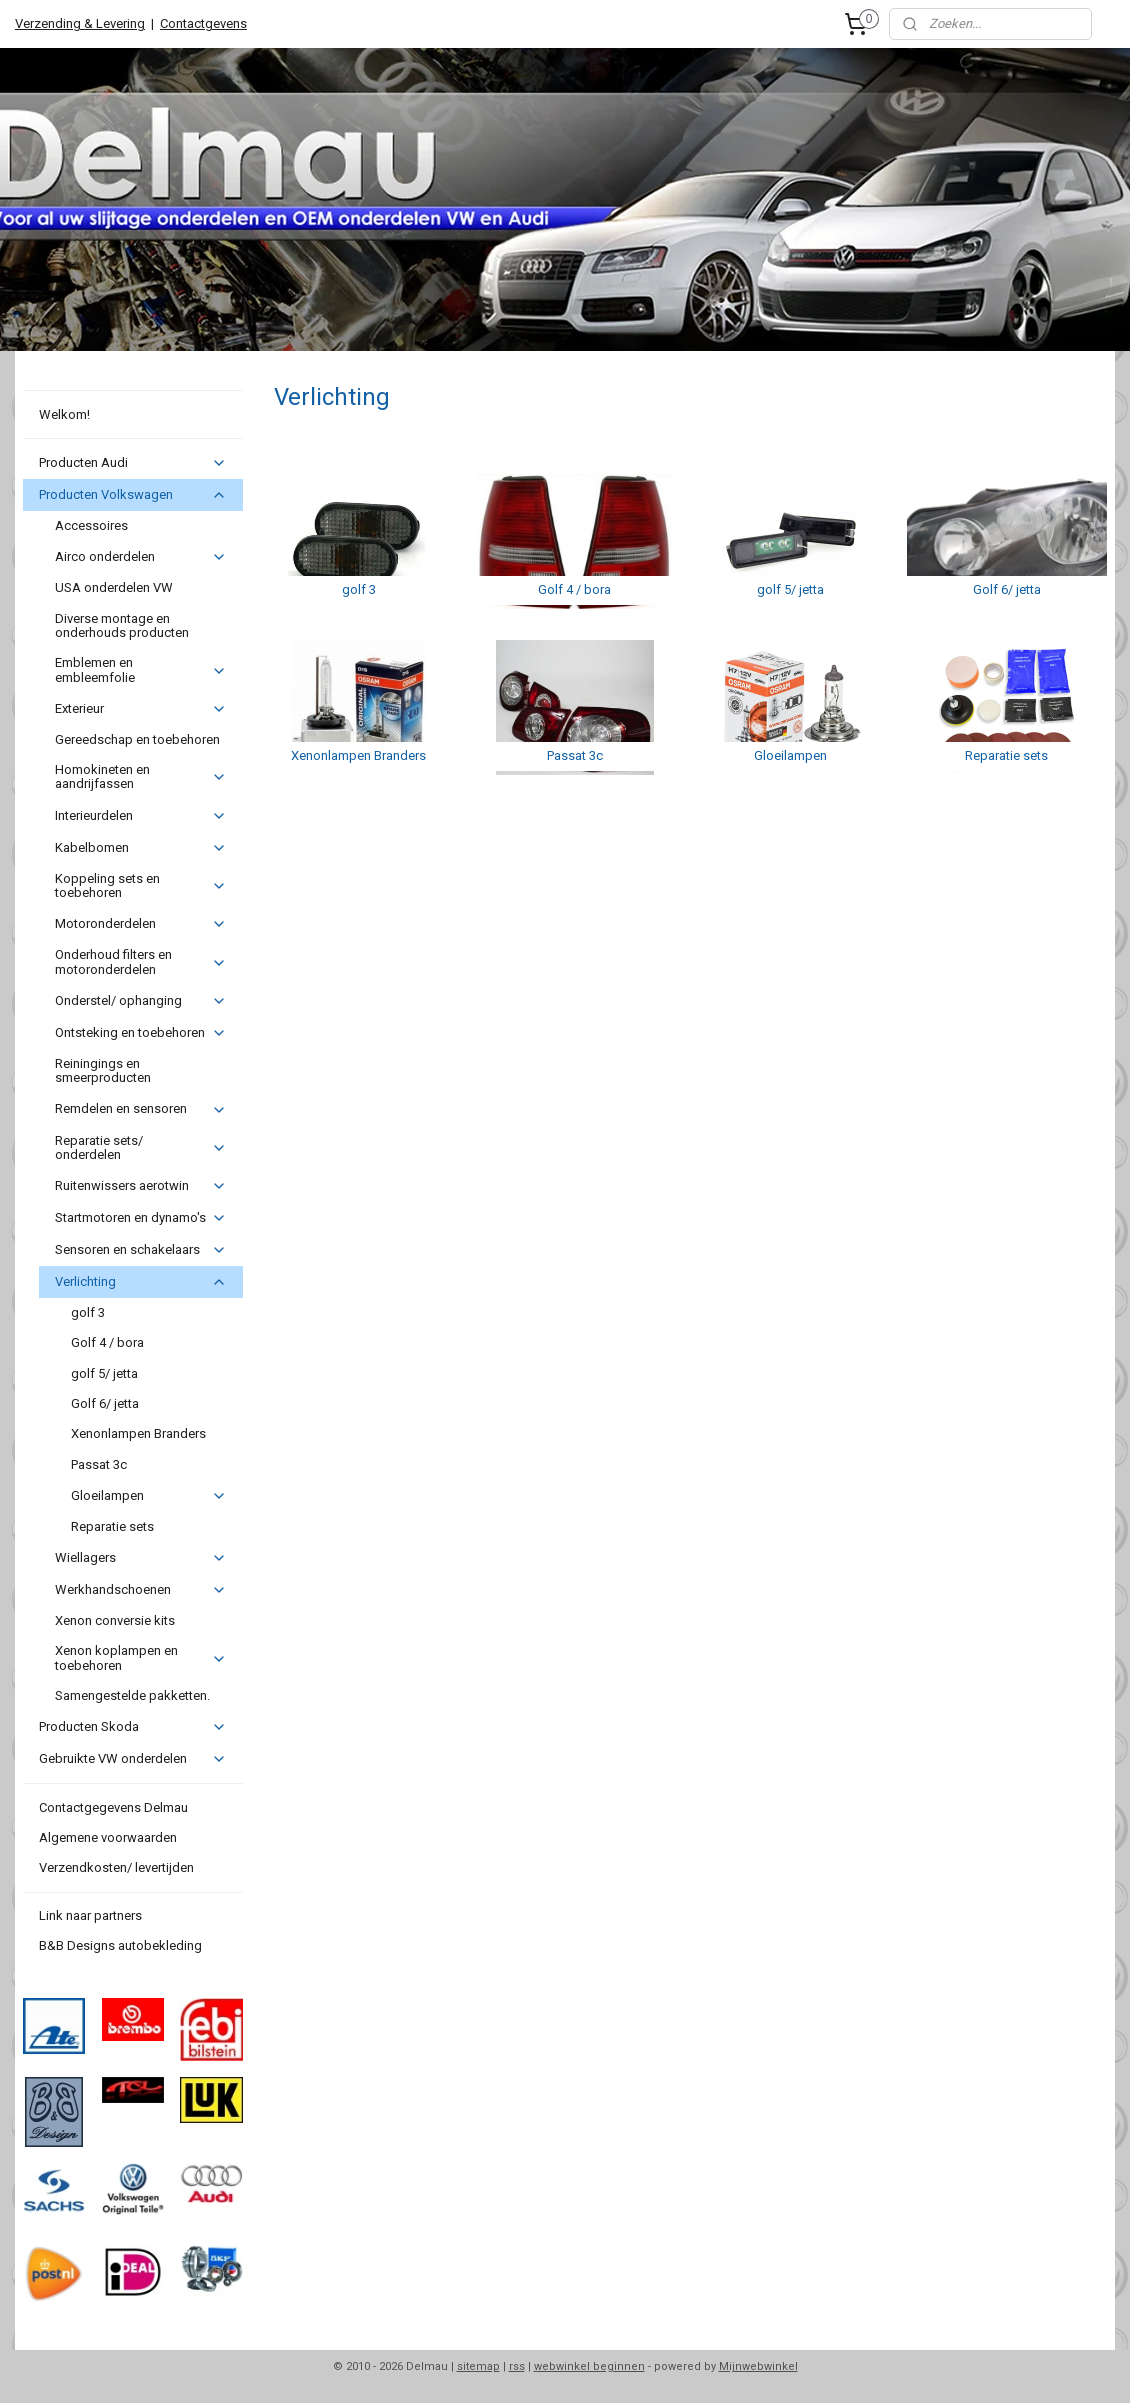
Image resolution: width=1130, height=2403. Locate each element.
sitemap (478, 2366)
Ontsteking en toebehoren (140, 1033)
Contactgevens (203, 23)
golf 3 (88, 1312)
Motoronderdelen (140, 924)
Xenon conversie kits (115, 1620)
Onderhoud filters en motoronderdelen (140, 961)
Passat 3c (99, 1464)
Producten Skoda (132, 1727)
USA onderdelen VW (114, 587)
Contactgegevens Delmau (113, 1807)
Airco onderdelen (140, 557)
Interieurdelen (140, 816)
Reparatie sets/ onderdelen (140, 1147)
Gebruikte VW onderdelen (132, 1759)
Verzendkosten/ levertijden (116, 1867)
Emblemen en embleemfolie (140, 669)
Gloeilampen (148, 1496)
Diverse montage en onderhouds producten (122, 625)
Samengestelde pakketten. (132, 1695)
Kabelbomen (140, 848)
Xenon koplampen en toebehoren (140, 1657)
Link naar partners (90, 1915)
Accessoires (91, 525)
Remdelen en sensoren (140, 1109)
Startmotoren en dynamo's (140, 1218)
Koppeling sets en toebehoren (140, 885)
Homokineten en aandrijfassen (140, 776)
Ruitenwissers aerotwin (140, 1186)
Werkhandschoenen (140, 1590)
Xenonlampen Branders (138, 1433)
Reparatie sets (112, 1526)
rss (517, 2366)
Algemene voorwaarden (108, 1837)
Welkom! (64, 414)
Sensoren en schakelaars (140, 1250)
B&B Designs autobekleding (120, 1945)
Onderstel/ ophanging (140, 1001)
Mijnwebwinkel (758, 2366)
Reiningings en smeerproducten (103, 1070)
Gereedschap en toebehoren (137, 739)
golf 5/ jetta (104, 1373)
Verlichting (140, 1282)
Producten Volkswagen (132, 495)
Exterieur (140, 709)
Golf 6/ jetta (105, 1403)
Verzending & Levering (80, 23)
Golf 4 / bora (107, 1342)
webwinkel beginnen (589, 2366)
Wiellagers (140, 1558)
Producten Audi (132, 463)
